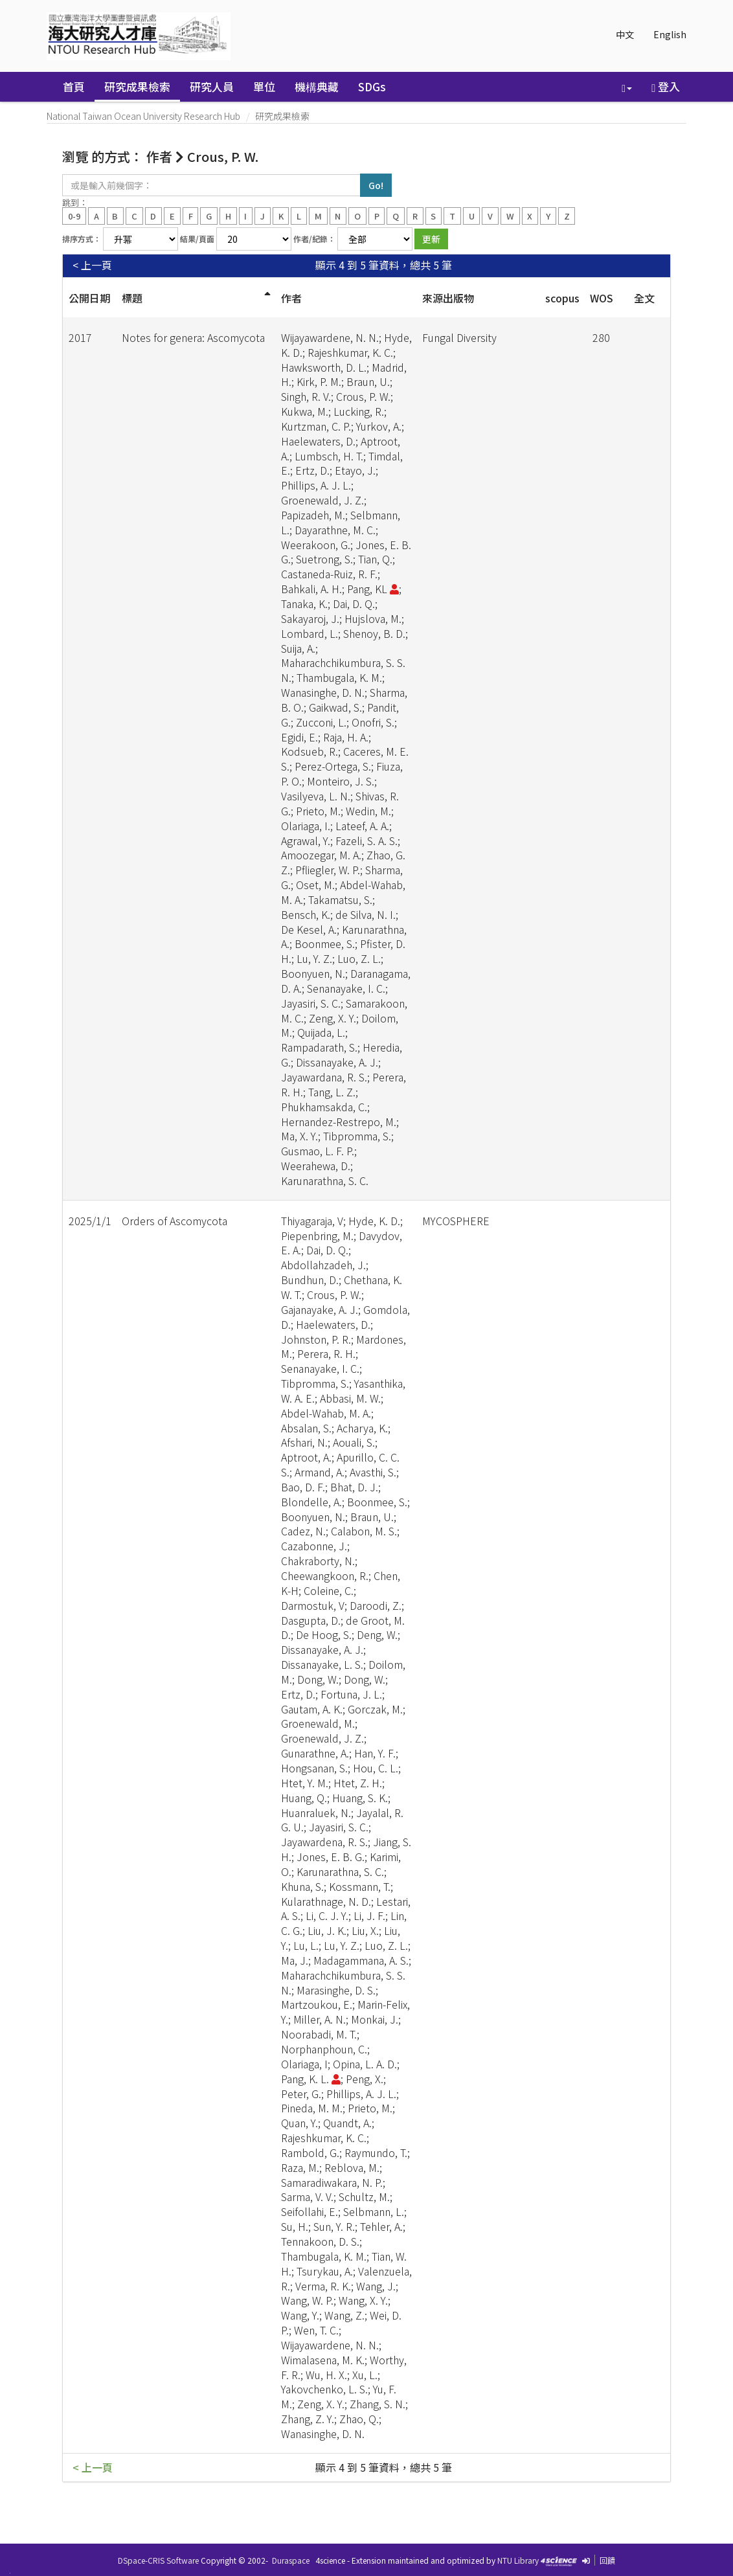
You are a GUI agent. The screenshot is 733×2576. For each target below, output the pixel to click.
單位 (264, 86)
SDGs (372, 86)
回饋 (607, 2560)
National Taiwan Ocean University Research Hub (143, 115)
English (669, 34)
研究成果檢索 (137, 86)
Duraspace (291, 2560)
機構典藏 (317, 86)
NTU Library (518, 2560)
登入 (665, 86)
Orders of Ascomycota (174, 1220)
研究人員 (212, 86)
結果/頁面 (197, 238)
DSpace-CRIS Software (158, 2560)
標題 (132, 298)
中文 (625, 34)
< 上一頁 (92, 265)
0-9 (74, 215)
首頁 (74, 86)
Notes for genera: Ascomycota (193, 337)
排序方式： (81, 238)
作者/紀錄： (314, 238)
